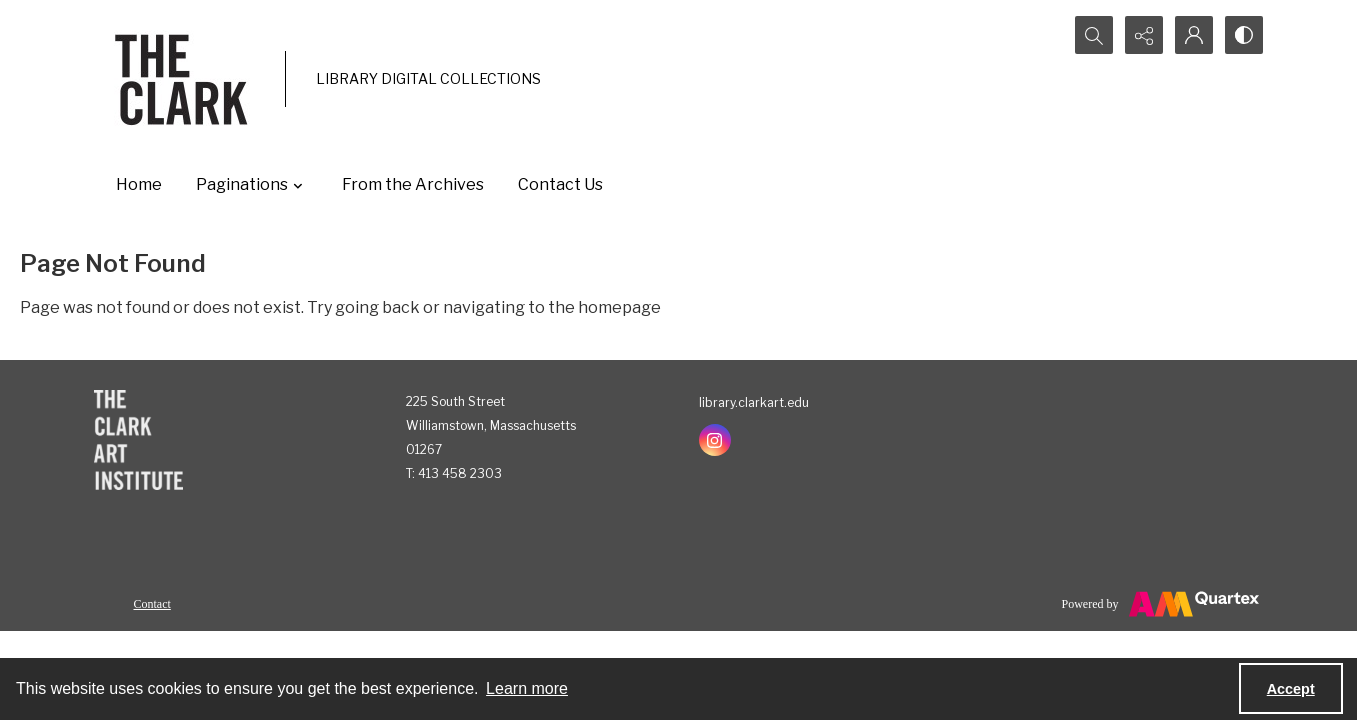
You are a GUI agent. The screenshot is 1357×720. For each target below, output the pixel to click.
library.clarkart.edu (754, 402)
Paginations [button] (252, 185)
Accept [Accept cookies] (1291, 689)
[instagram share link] (715, 440)
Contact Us (560, 184)
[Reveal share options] (1144, 35)
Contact (152, 604)
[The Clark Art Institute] (138, 440)
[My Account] (1194, 35)
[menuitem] (152, 603)
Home (139, 184)
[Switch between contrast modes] (1244, 35)
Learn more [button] (527, 688)
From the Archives (413, 184)
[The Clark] (184, 79)
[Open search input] (1094, 35)
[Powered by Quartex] (1160, 604)
